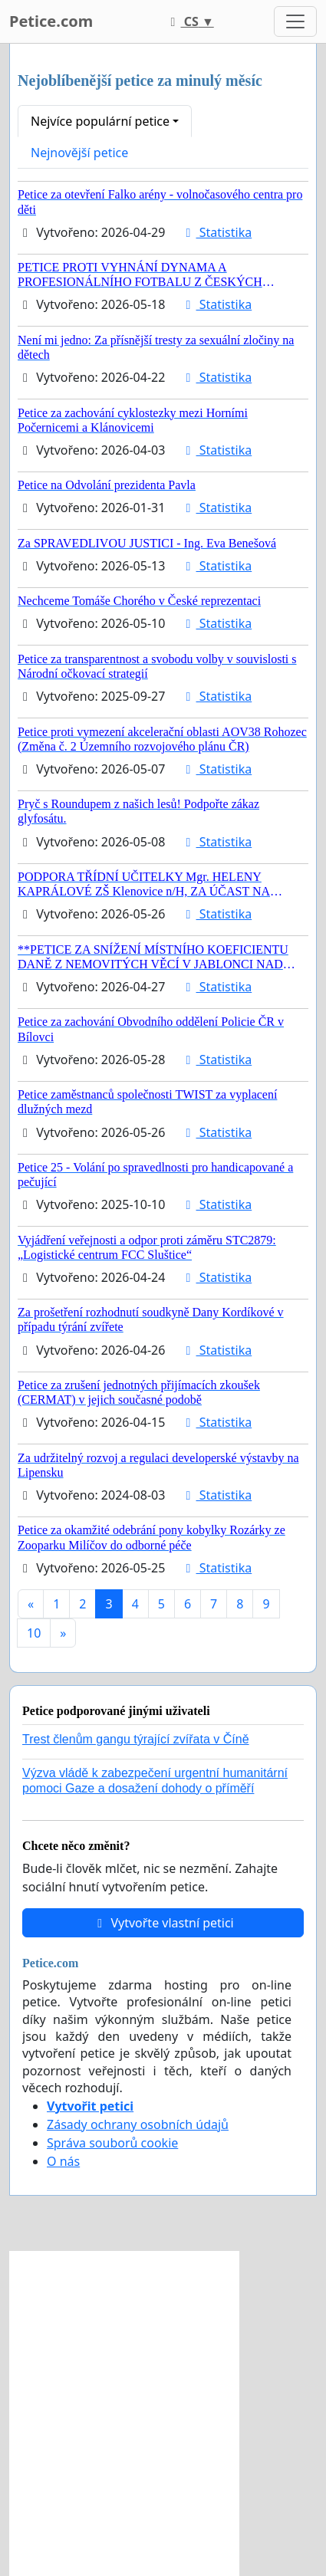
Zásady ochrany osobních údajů (138, 2124)
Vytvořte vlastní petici (163, 1922)
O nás (63, 2161)
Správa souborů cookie (112, 2142)
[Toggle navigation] (295, 21)
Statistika (216, 232)
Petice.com (51, 21)
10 (34, 1633)
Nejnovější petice (79, 152)
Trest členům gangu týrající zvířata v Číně (135, 1739)
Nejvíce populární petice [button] (100, 121)
